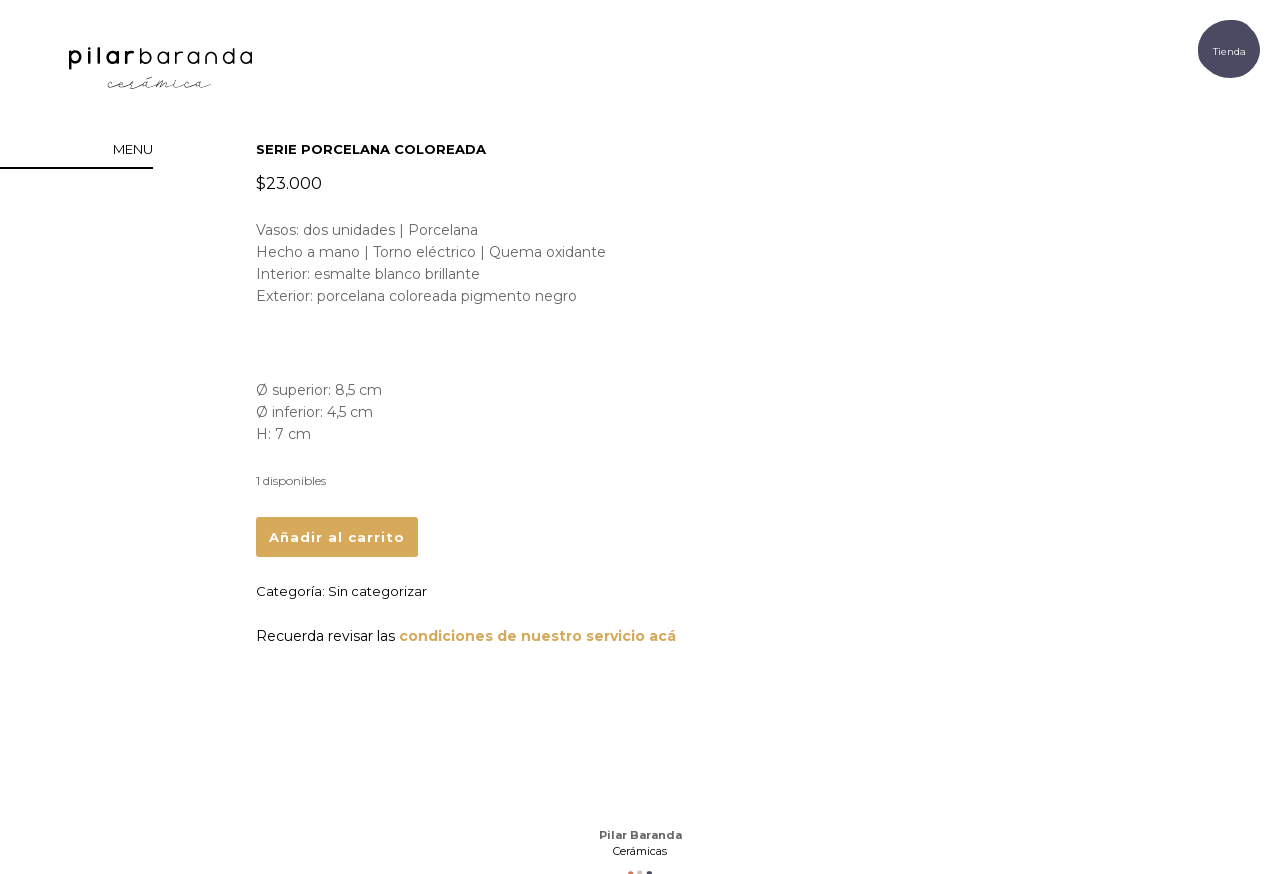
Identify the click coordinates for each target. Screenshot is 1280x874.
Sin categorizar (377, 591)
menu (133, 149)
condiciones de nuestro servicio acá (537, 636)
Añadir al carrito (337, 537)
